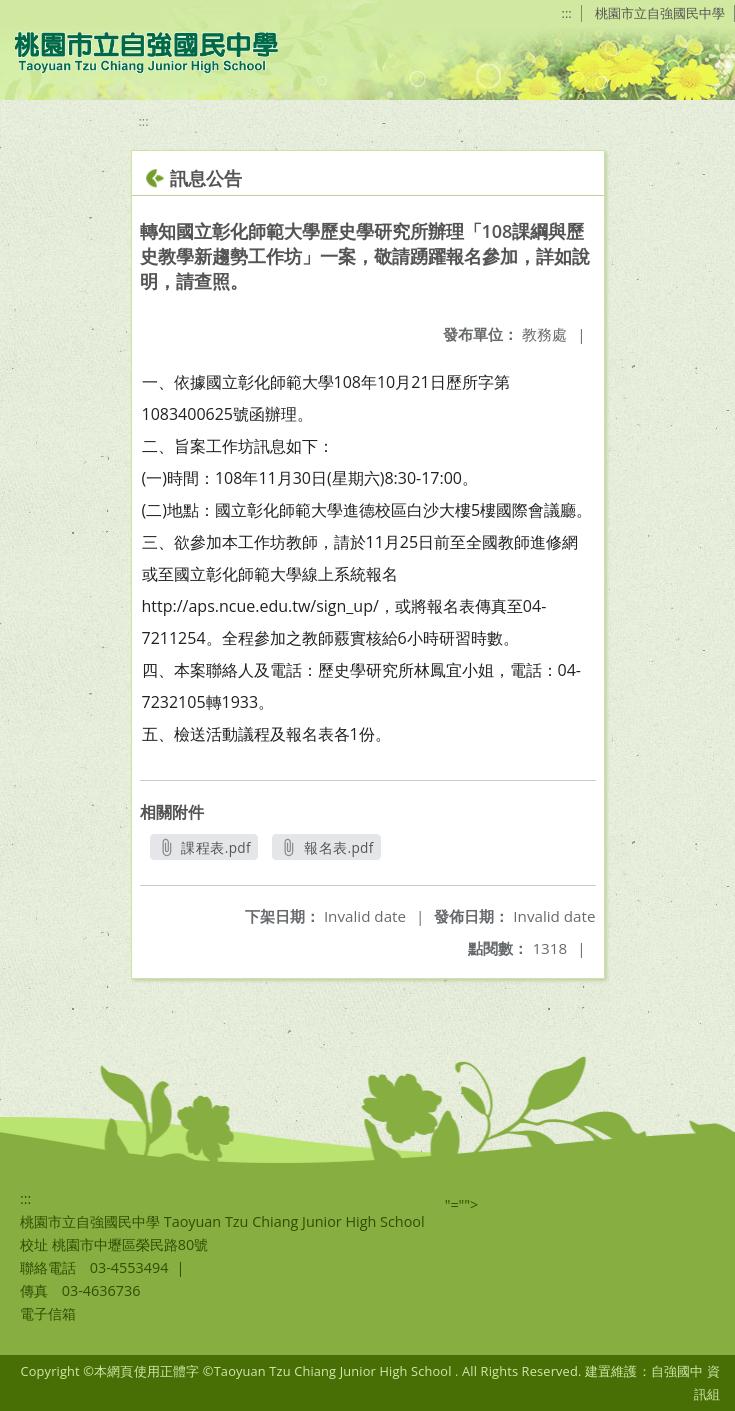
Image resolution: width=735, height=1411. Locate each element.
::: (567, 13)
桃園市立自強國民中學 (660, 13)
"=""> (462, 1204)
